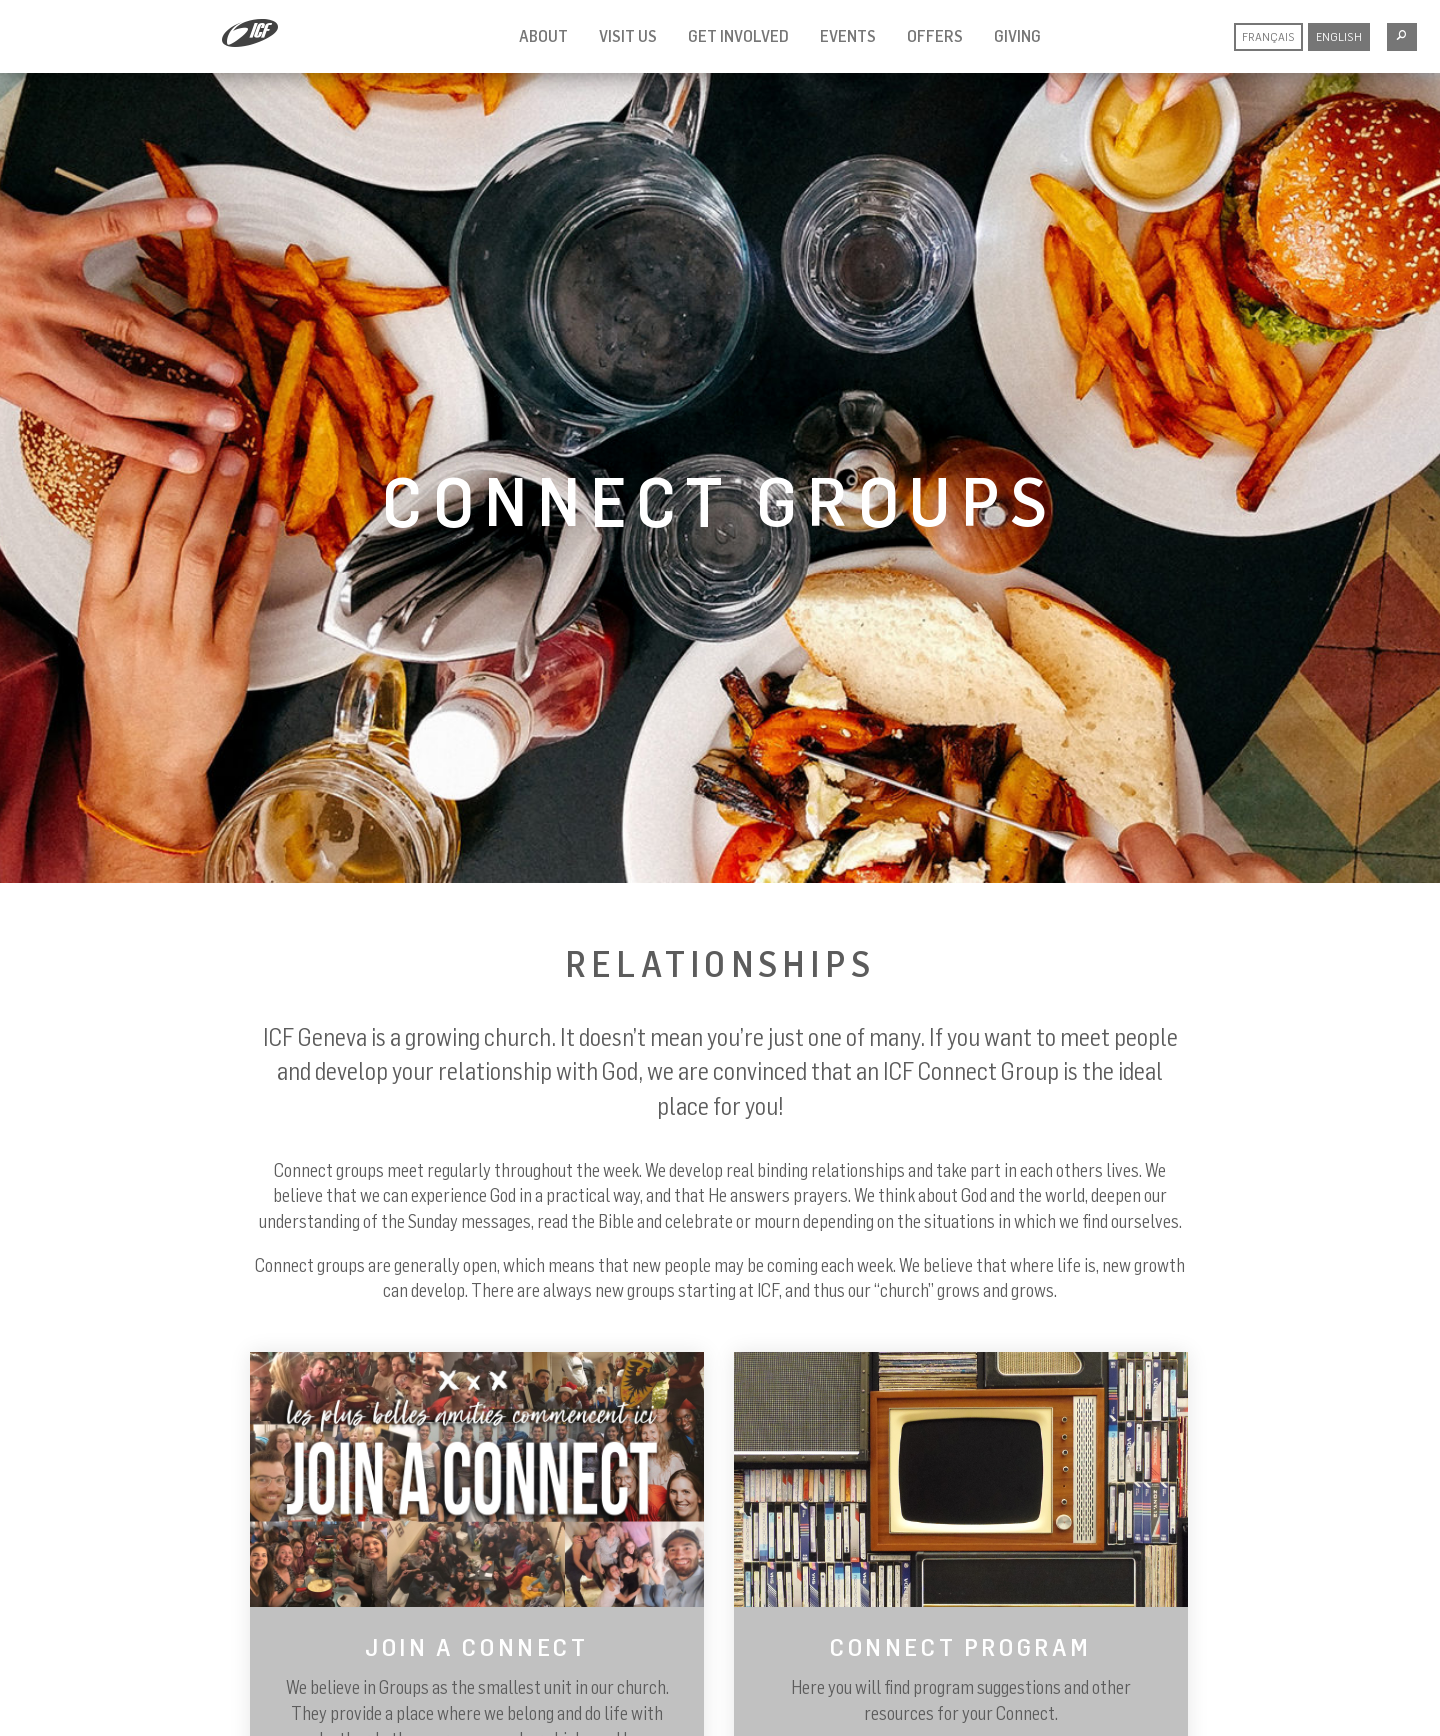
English (1339, 36)
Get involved (738, 36)
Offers (935, 36)
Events (848, 36)
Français (1268, 36)
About (543, 36)
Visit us (628, 36)
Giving (1017, 36)
